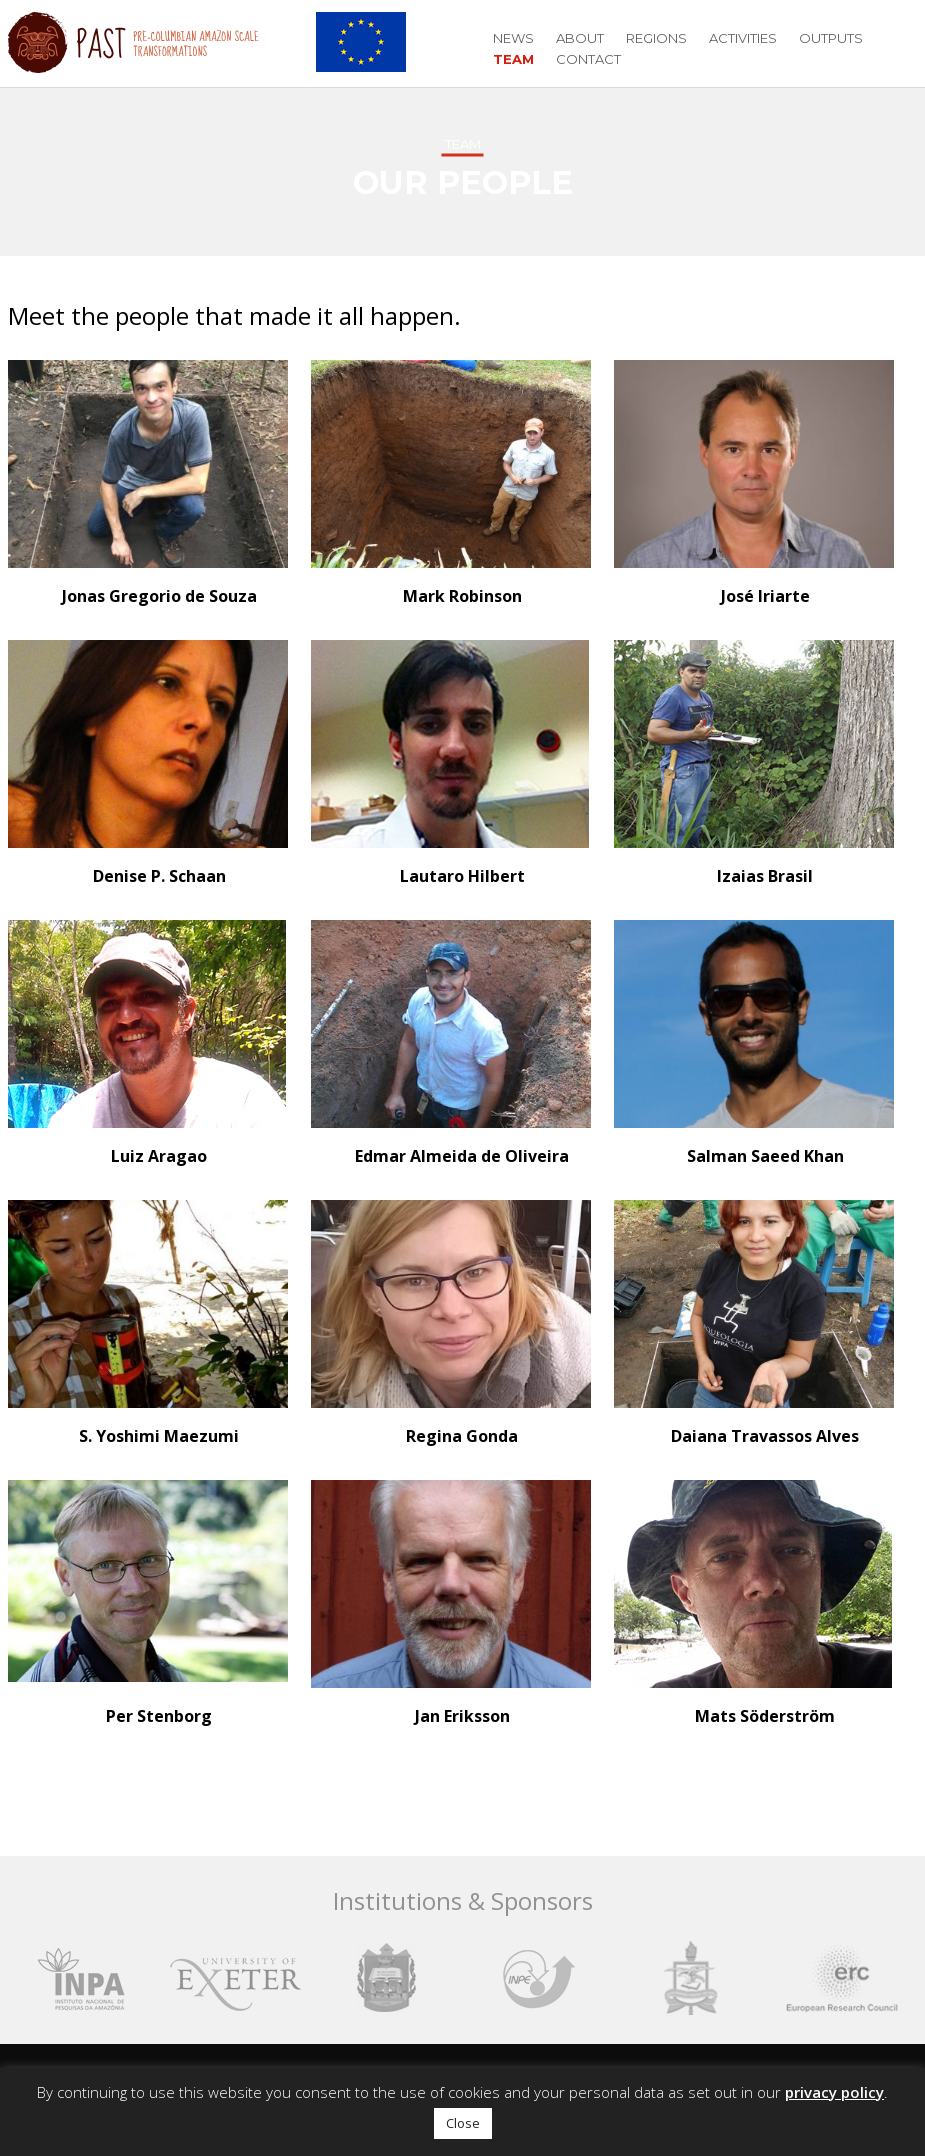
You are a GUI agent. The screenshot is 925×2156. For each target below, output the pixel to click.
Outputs (831, 38)
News (513, 38)
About (580, 38)
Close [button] (463, 2123)
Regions (656, 38)
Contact (588, 59)
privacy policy (834, 2092)
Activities (743, 38)
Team (513, 59)
